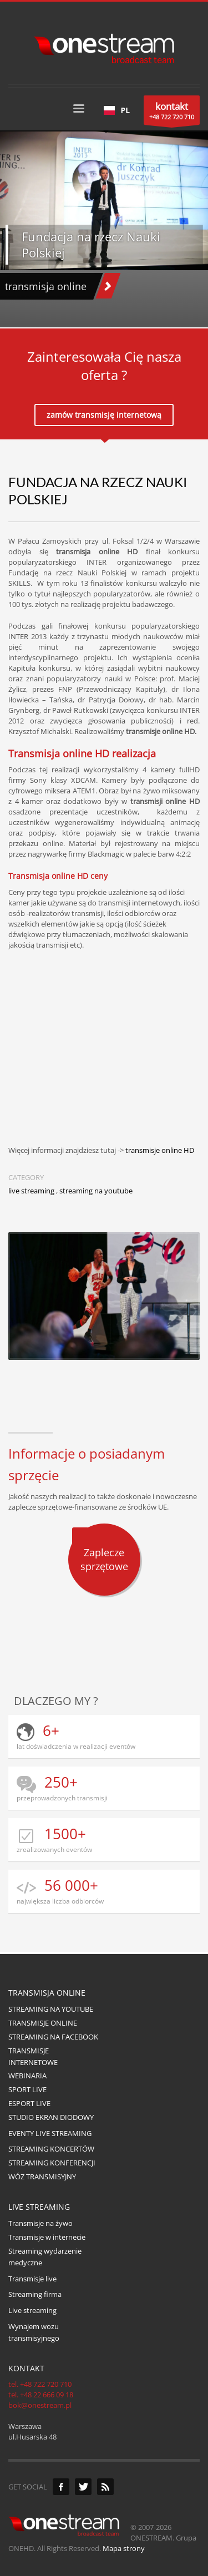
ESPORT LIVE (29, 2103)
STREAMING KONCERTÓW (51, 2149)
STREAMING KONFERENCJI (51, 2163)
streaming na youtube (96, 1191)
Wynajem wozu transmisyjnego (33, 2332)
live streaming (31, 1191)
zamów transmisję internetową (104, 414)
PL (117, 110)
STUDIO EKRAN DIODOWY (51, 2117)
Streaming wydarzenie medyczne (45, 2257)
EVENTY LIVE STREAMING (50, 2133)
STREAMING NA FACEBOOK (53, 2037)
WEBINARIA (27, 2076)
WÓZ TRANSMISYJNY (42, 2177)
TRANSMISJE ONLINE (42, 2023)
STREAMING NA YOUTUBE (50, 2009)
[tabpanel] (104, 229)
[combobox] (116, 110)
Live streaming (32, 2310)
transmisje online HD (159, 1150)
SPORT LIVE (27, 2089)
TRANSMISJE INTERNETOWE (33, 2056)
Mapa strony (124, 2548)
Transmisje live (32, 2279)
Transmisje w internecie (46, 2237)
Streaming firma (35, 2294)
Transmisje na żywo (40, 2223)
